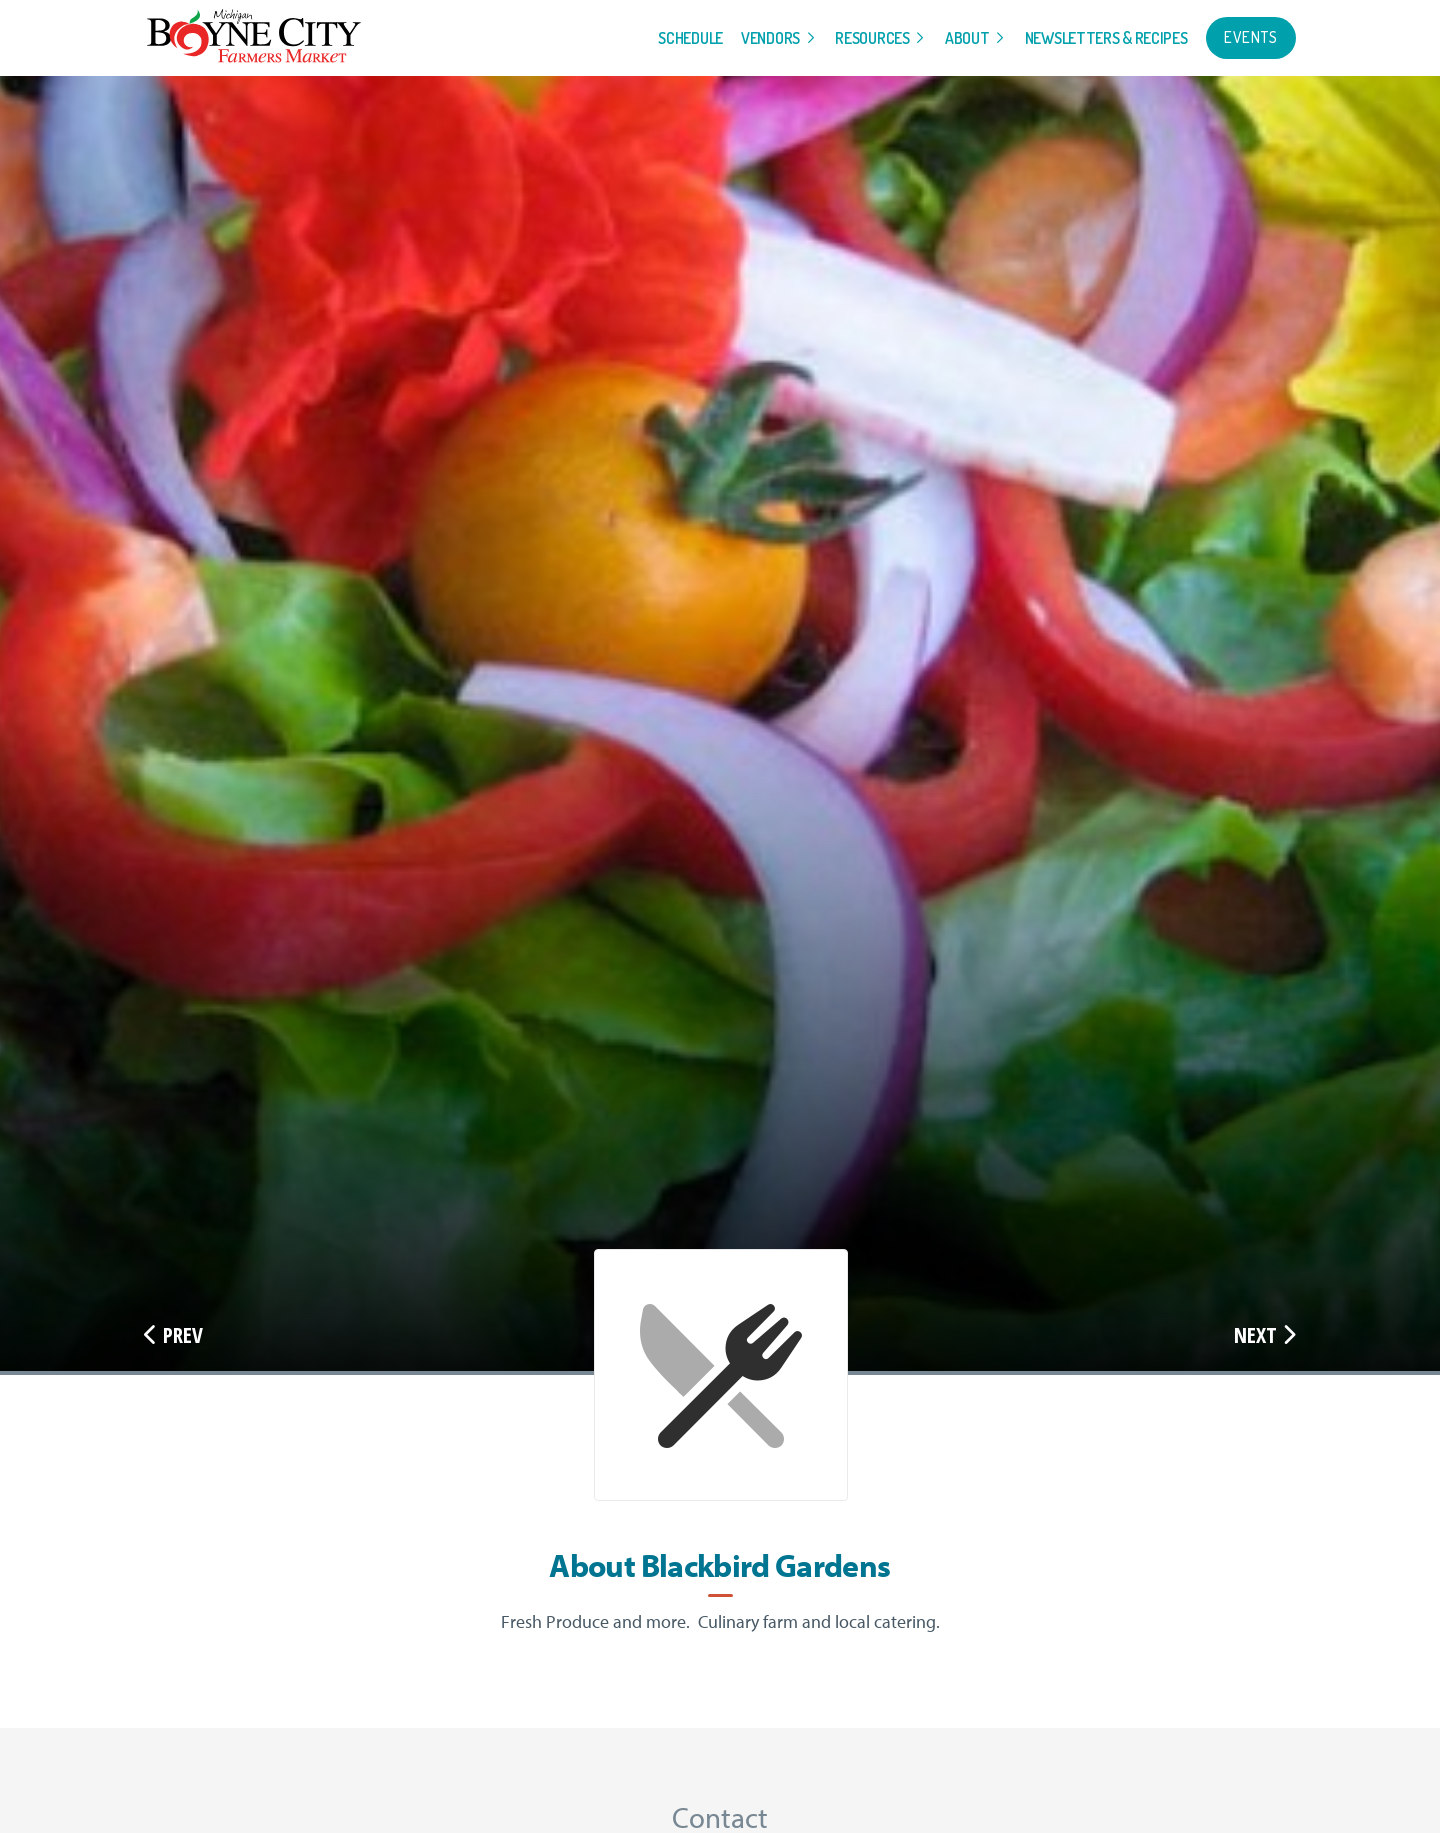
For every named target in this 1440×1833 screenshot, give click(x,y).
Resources (872, 38)
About (967, 38)
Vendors (770, 38)
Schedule (690, 38)
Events (1251, 37)
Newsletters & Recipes (1106, 38)
